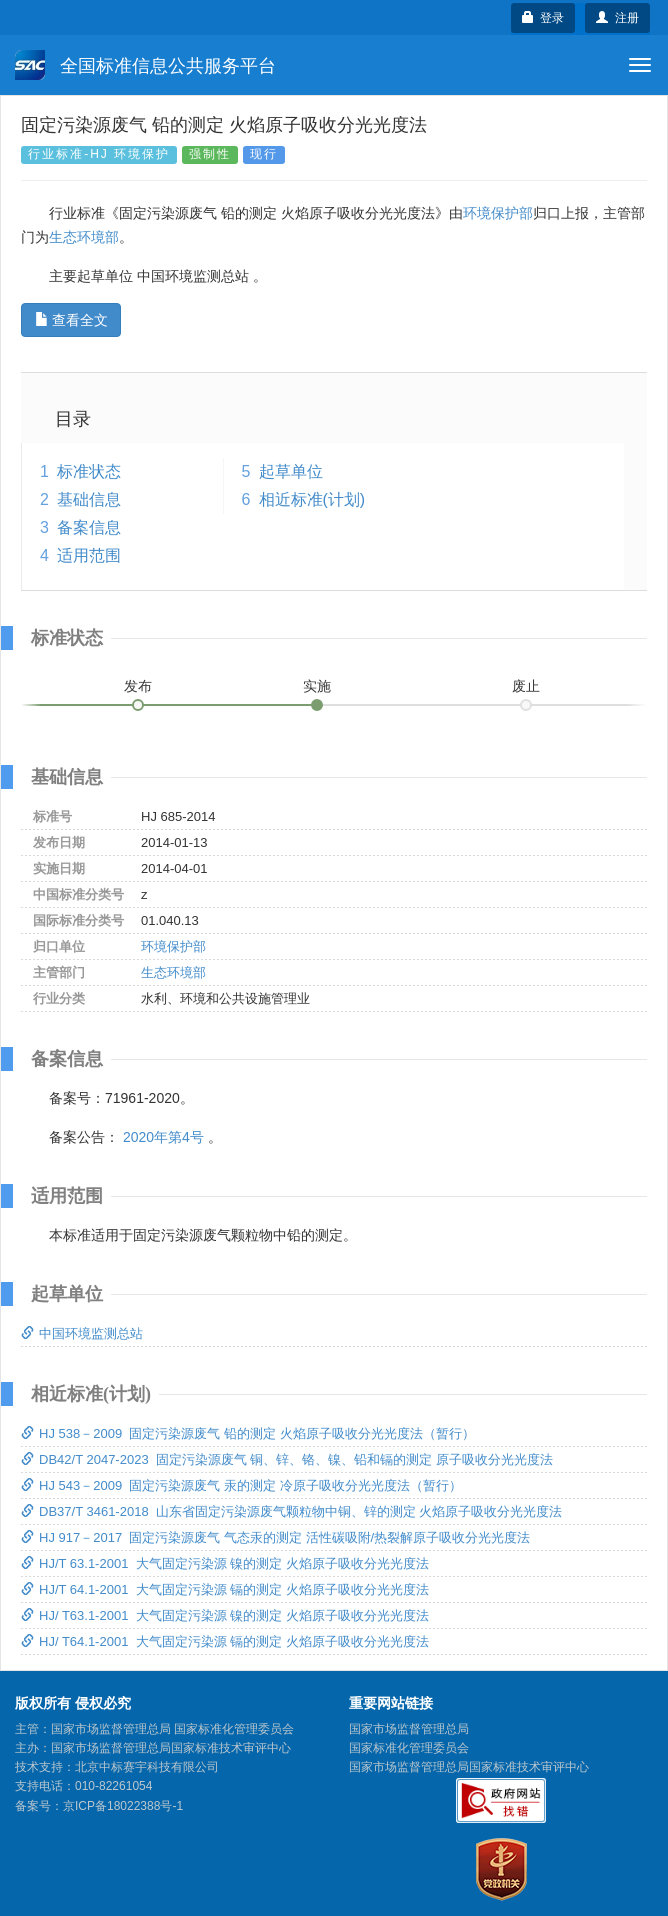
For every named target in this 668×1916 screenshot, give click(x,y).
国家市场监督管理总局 (409, 1729)
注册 (617, 18)
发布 (138, 686)
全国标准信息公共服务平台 (145, 65)
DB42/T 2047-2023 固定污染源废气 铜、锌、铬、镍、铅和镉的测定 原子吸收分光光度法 (287, 1459)
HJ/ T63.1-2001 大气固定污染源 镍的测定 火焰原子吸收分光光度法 (225, 1615)
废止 (526, 686)
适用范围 (89, 555)
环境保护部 (498, 213)
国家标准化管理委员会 (409, 1748)
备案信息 (89, 527)
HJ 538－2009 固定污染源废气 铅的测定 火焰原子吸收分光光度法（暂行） (248, 1433)
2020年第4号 (163, 1137)
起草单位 (291, 471)
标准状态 (89, 471)
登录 (543, 18)
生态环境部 (84, 237)
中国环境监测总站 (82, 1333)
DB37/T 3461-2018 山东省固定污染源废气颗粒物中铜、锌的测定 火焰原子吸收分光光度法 (291, 1511)
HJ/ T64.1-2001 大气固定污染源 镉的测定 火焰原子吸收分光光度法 (225, 1641)
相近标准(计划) (312, 499)
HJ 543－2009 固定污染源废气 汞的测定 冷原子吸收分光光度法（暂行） (241, 1485)
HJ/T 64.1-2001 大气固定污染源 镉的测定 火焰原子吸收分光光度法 (225, 1589)
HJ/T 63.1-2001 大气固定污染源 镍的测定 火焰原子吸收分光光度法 (225, 1563)
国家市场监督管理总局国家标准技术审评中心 (469, 1767)
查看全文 (71, 320)
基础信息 (89, 499)
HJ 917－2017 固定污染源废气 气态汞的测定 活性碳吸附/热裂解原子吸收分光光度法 (275, 1537)
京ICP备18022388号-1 (123, 1806)
